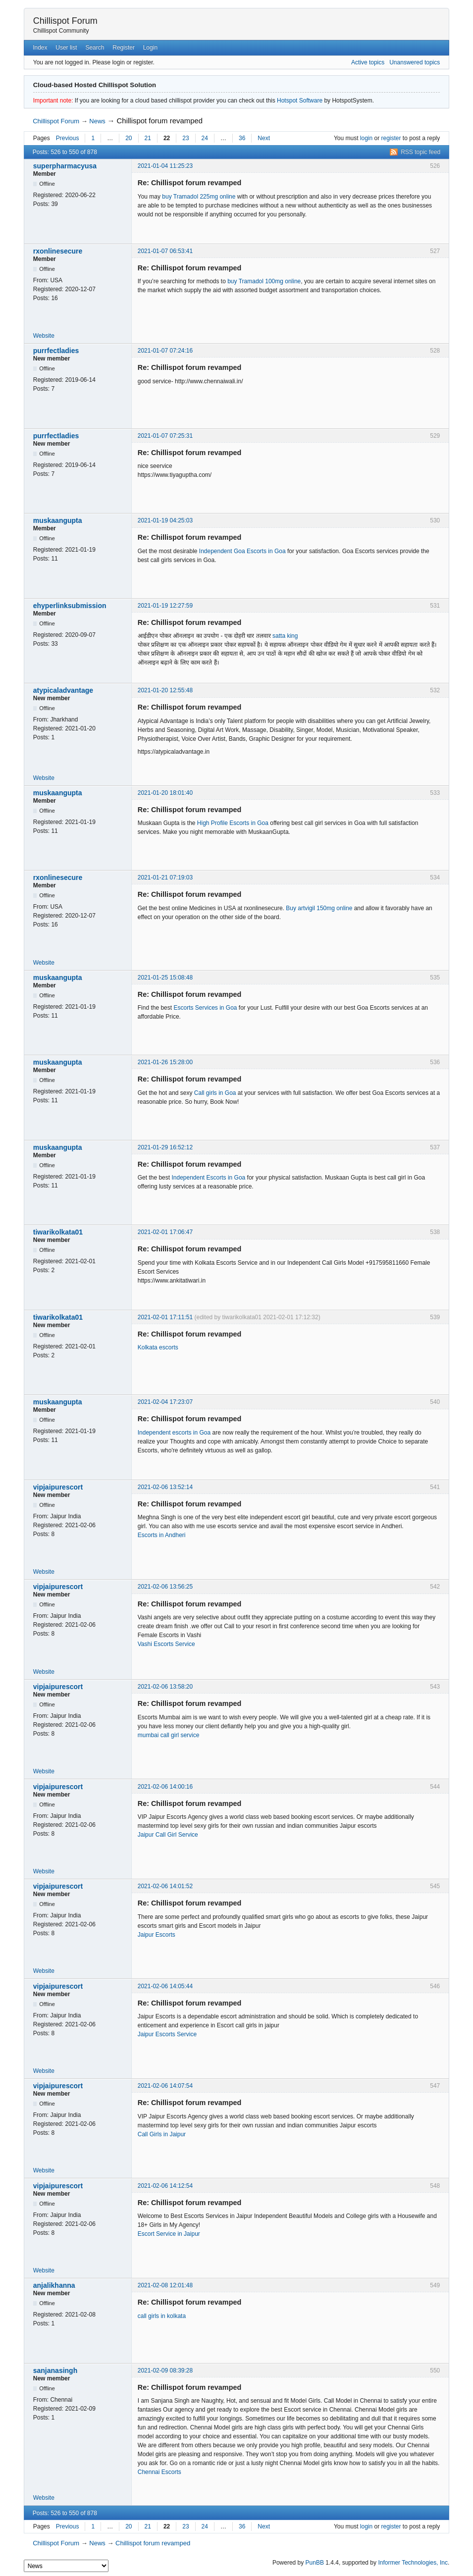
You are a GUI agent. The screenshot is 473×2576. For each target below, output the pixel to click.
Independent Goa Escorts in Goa (242, 551)
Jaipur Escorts (156, 1934)
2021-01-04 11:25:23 (165, 165)
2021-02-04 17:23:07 (165, 1401)
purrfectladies (56, 351)
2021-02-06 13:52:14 (165, 1487)
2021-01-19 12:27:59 (165, 605)
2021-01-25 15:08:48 (165, 977)
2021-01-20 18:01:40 (165, 792)
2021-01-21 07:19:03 (165, 877)
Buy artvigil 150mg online (319, 908)
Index (40, 47)
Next (264, 138)
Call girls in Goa (215, 1092)
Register (123, 47)
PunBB (315, 2562)
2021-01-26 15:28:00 (165, 1062)
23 (185, 138)
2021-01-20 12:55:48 (165, 690)
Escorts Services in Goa (205, 1007)
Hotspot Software (299, 100)
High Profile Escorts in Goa (232, 823)
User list (66, 47)
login (366, 138)
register (391, 138)
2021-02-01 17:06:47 (165, 1232)
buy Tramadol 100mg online (264, 281)
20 (128, 138)
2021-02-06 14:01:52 (165, 1886)
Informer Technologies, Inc (413, 2562)
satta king (285, 635)
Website (43, 335)
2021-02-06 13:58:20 (165, 1686)
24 (205, 138)
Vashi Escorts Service (166, 1644)
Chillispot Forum (65, 21)
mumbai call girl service (169, 1735)
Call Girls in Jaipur (162, 2134)
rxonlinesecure (58, 251)
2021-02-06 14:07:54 (165, 2085)
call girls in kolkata (162, 2316)
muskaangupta (57, 520)
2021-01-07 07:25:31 (165, 435)
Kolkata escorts (158, 1347)
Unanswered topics (414, 62)
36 (242, 138)
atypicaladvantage (63, 690)
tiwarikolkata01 (58, 1232)
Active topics (367, 62)
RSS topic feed (420, 152)
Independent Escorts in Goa (208, 1177)
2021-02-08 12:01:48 (165, 2285)
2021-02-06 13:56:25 (165, 1586)
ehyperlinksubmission (69, 606)
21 (148, 138)
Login (150, 47)
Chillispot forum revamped (160, 120)
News (97, 121)
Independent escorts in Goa (174, 1432)
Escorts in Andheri (162, 1535)
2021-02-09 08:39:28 (165, 2370)
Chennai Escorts (159, 2472)
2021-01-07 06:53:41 (165, 251)
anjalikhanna (54, 2285)
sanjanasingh (55, 2370)
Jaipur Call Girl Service (168, 1834)
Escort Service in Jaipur (169, 2233)
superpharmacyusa (65, 166)
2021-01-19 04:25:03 (165, 520)
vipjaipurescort (58, 1487)
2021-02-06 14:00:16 (165, 1786)
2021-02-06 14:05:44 (165, 1986)
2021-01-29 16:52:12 (165, 1147)
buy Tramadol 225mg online (198, 196)
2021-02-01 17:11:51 (165, 1317)
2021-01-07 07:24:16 (165, 350)
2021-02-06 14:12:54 (165, 2185)
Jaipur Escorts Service (167, 2034)
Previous (67, 138)
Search (94, 47)
